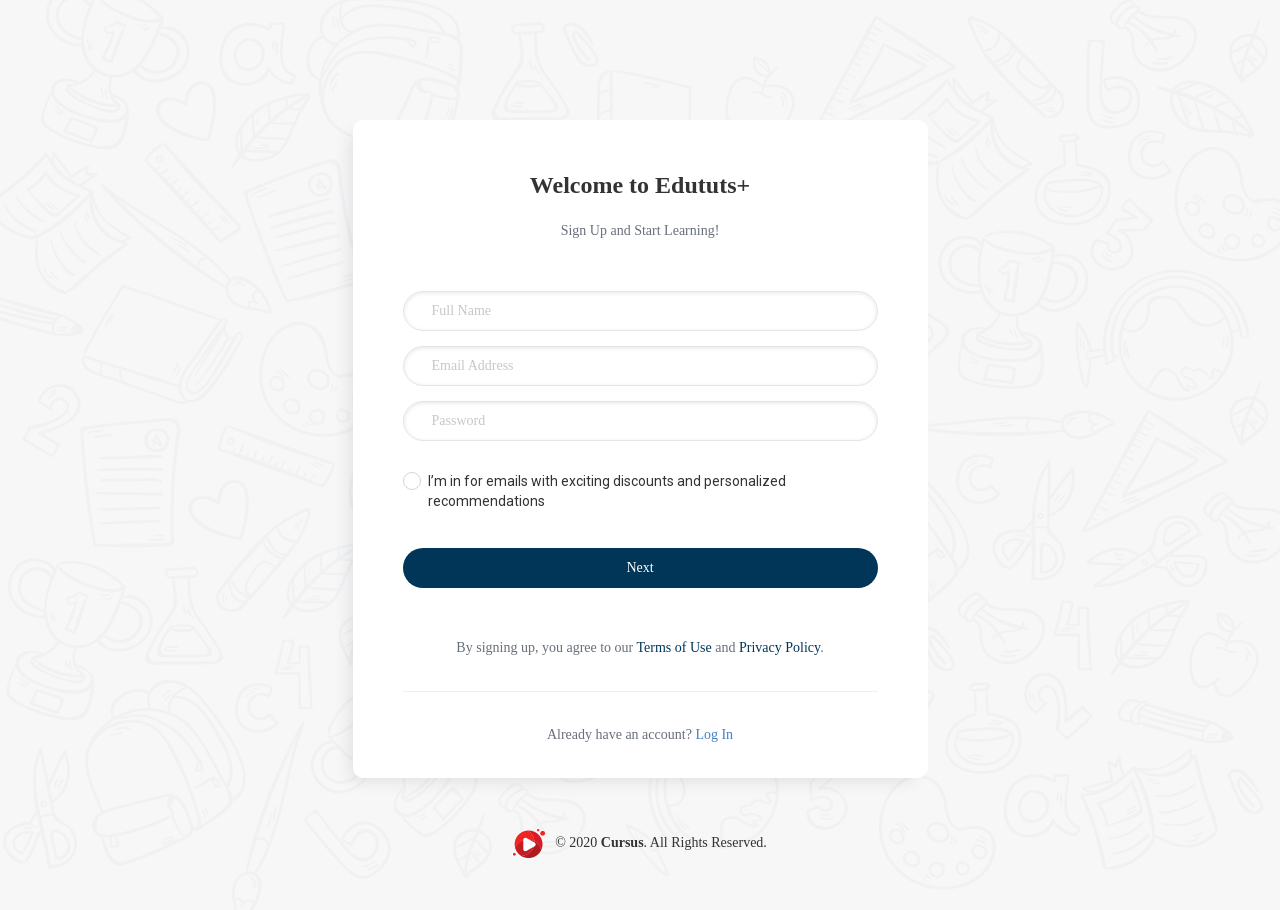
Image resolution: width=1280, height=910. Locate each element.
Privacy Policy (779, 647)
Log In (714, 734)
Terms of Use (674, 647)
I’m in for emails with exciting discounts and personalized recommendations (607, 491)
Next (639, 567)
